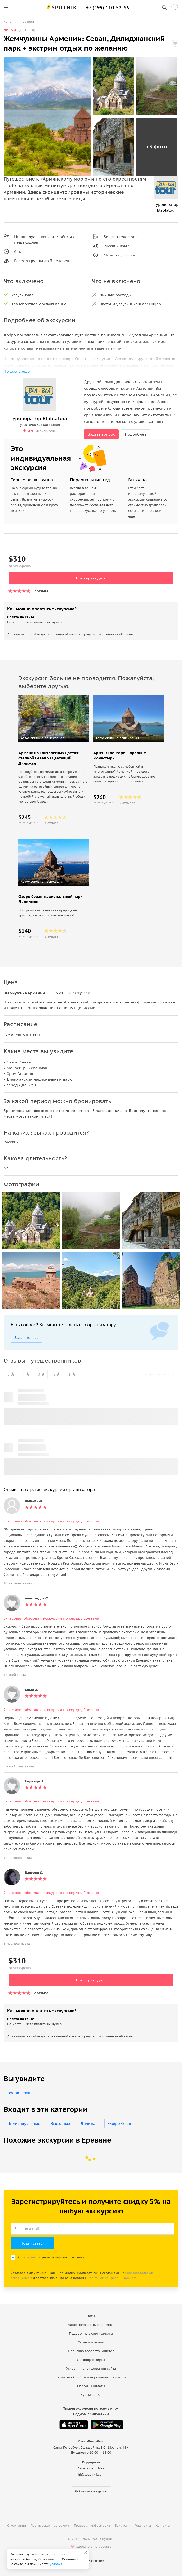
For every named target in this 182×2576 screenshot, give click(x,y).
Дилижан (89, 2123)
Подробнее (136, 434)
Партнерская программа (50, 2526)
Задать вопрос (101, 434)
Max (101, 2468)
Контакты (163, 2526)
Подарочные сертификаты (91, 2333)
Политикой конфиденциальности (112, 2278)
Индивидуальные (23, 2123)
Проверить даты (91, 578)
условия (56, 2564)
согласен (28, 2257)
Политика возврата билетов (91, 2351)
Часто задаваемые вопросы (91, 2325)
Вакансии (122, 2526)
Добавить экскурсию (91, 2491)
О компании (16, 2526)
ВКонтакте (85, 2468)
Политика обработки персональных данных (91, 2377)
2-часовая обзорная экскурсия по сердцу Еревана (51, 1521)
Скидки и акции (91, 2342)
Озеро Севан (19, 2092)
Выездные (60, 2123)
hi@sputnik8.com (91, 2474)
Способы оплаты (91, 2386)
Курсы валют (91, 2395)
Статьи (91, 2316)
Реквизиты (142, 2526)
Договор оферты (91, 2360)
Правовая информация (92, 2526)
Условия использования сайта (91, 2368)
